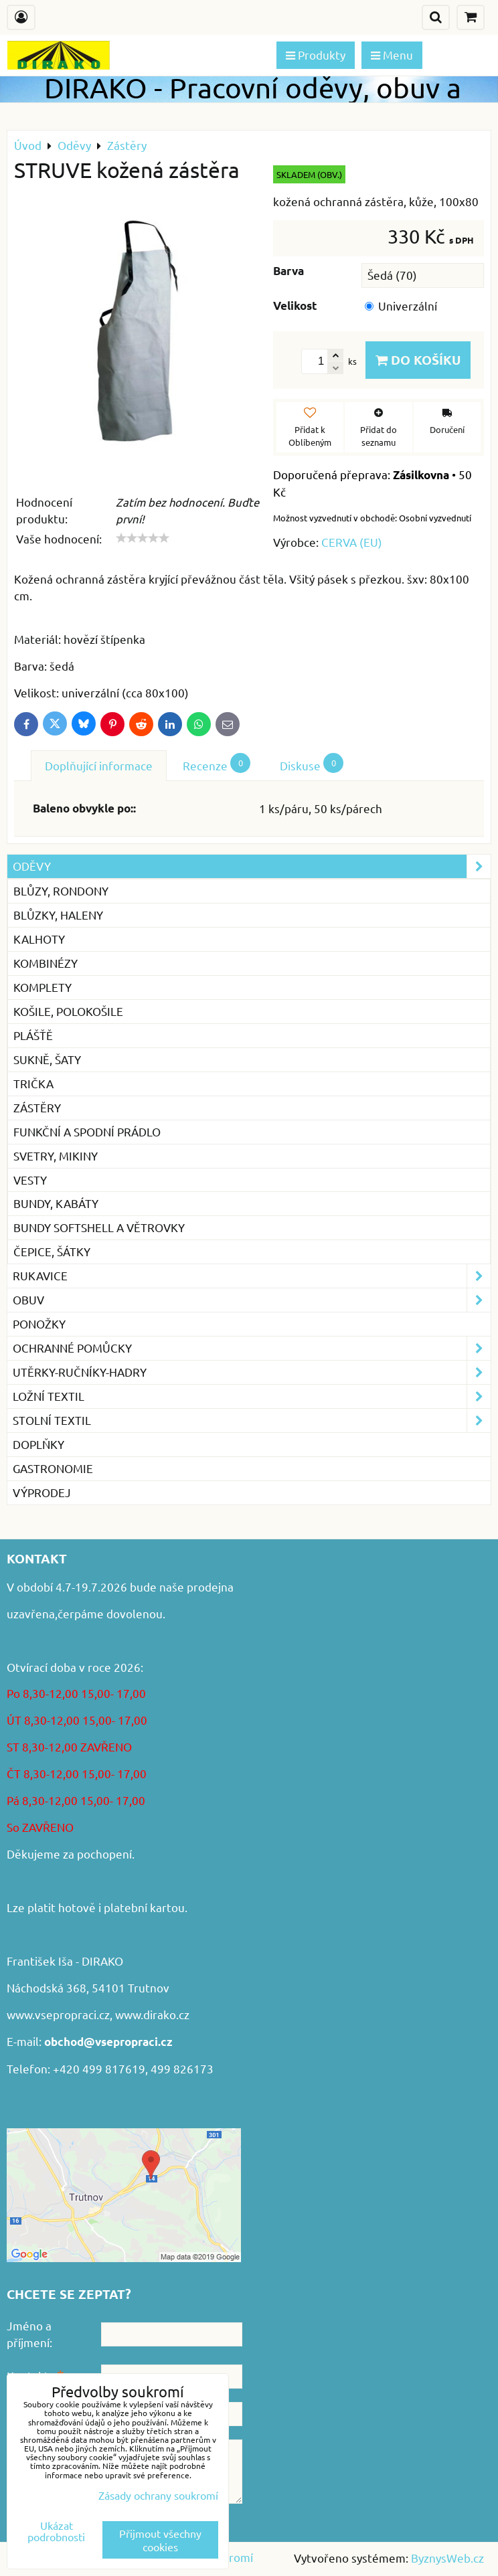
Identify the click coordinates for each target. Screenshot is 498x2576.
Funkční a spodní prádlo (87, 1131)
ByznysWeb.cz (447, 2558)
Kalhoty (39, 939)
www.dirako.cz (152, 2014)
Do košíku (418, 359)
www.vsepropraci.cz (58, 2014)
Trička (33, 1083)
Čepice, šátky (51, 1251)
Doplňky (38, 1444)
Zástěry (37, 1107)
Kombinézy (45, 963)
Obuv (252, 1300)
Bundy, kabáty (55, 1203)
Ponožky (39, 1323)
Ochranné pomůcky (252, 1348)
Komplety (42, 987)
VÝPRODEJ (42, 1492)
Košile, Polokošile (68, 1011)
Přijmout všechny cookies (160, 2539)
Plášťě (33, 1035)
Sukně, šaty (47, 1059)
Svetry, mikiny (55, 1155)
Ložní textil (252, 1396)
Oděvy (252, 866)
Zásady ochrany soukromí (158, 2495)
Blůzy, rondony (60, 890)
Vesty (30, 1180)
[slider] (142, 538)
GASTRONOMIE (53, 1468)
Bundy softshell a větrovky (99, 1227)
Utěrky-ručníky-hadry (252, 1372)
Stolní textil (252, 1420)
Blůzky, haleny (58, 915)
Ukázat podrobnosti (56, 2531)
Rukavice (252, 1276)
